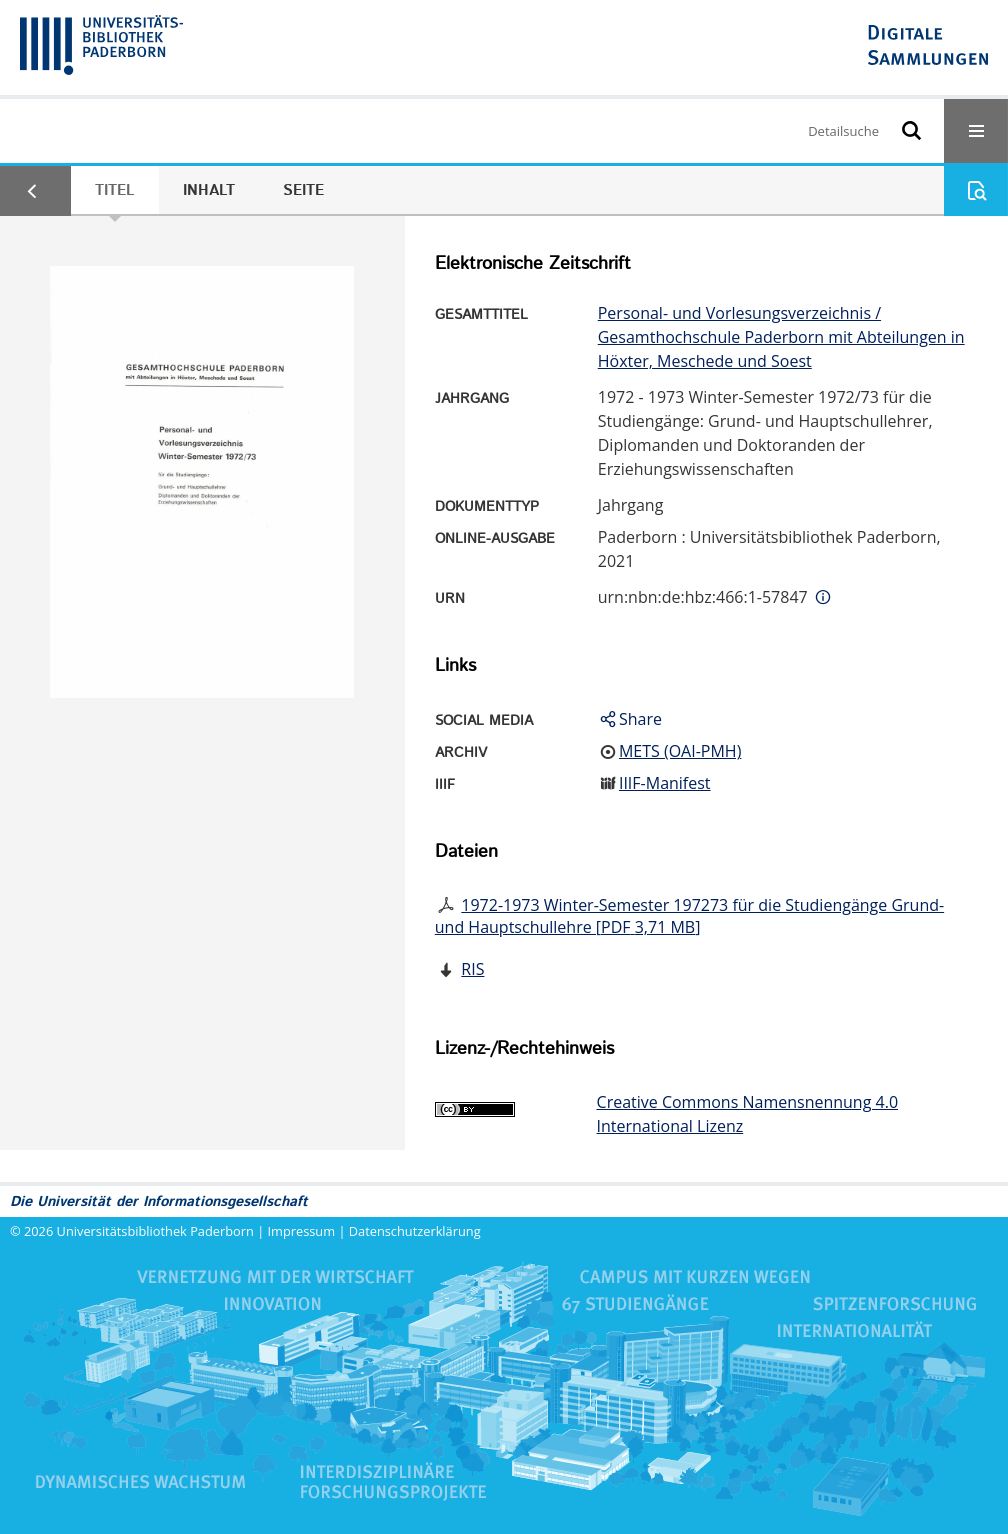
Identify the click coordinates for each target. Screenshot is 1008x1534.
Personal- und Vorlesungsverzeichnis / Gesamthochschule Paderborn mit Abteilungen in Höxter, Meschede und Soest (781, 337)
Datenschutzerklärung (415, 1231)
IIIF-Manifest (665, 783)
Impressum (302, 1231)
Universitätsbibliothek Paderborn (155, 1231)
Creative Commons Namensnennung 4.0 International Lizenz (747, 1114)
